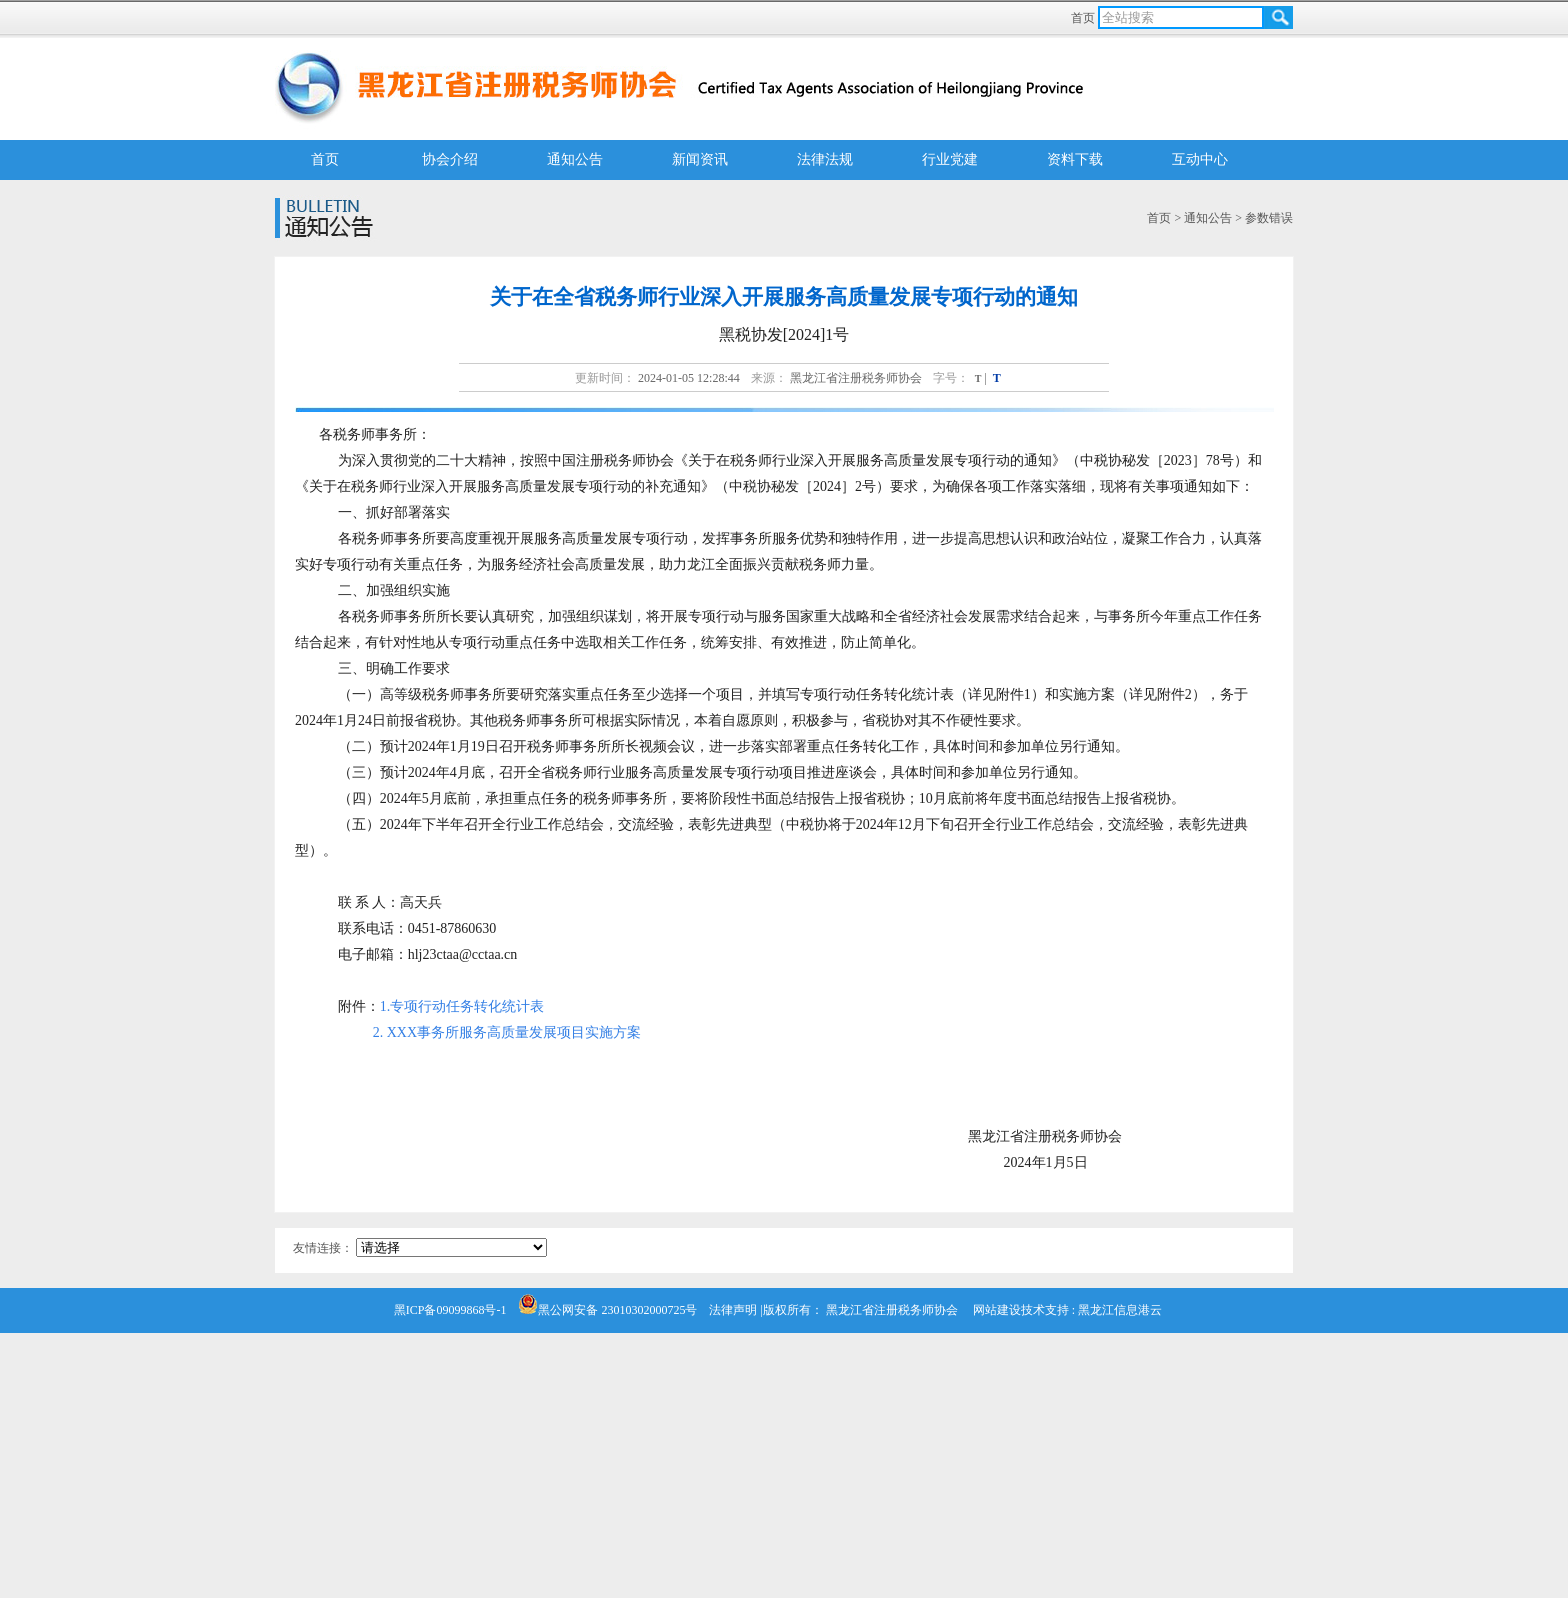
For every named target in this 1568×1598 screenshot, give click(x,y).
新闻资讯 (700, 159)
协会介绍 (450, 159)
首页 (1084, 18)
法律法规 (825, 159)
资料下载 (1075, 159)
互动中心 (1200, 159)
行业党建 (950, 159)
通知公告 (575, 159)
